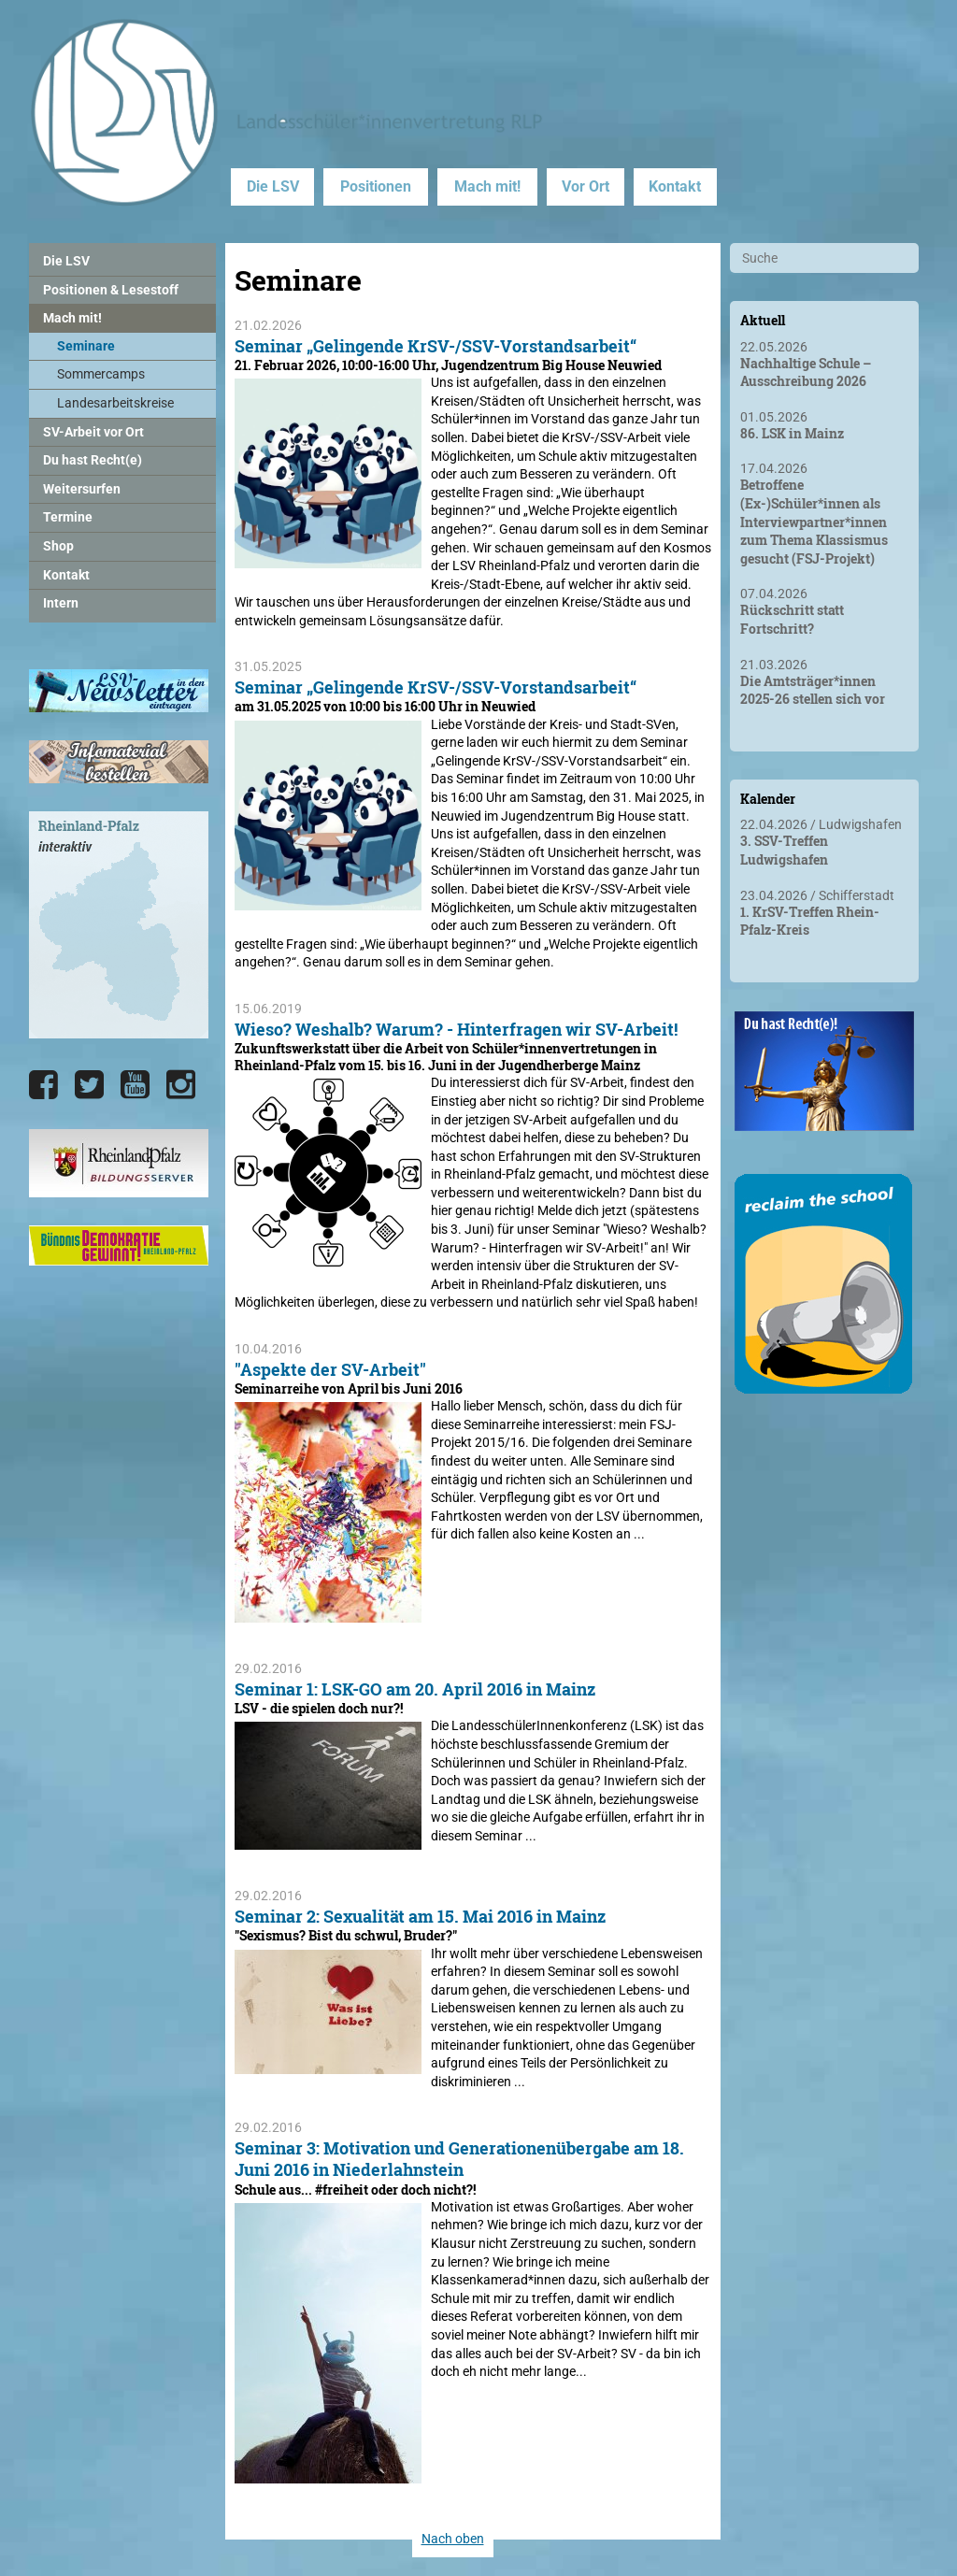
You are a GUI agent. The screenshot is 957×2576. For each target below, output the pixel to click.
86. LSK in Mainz (792, 433)
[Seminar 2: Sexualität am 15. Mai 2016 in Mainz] (328, 2063)
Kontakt (675, 186)
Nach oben (452, 2538)
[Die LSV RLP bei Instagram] (180, 1085)
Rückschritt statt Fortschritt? (792, 619)
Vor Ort (585, 186)
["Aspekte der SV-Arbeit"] (328, 1613)
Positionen (375, 186)
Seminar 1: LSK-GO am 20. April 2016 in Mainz (415, 1689)
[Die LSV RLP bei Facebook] (43, 1085)
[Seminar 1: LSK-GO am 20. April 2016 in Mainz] (328, 1840)
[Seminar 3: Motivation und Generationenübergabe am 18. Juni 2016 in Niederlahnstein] (328, 2473)
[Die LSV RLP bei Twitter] (89, 1085)
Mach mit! (487, 186)
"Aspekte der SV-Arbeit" (330, 1369)
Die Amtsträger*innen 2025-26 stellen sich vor (812, 690)
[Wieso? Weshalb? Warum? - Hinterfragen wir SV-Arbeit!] (328, 1257)
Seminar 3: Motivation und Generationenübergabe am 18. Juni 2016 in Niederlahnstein (459, 2159)
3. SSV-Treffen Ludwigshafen (784, 850)
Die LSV (273, 186)
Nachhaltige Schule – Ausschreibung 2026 (805, 372)
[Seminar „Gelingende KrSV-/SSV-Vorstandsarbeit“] (328, 558)
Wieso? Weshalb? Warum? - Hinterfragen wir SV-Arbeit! (456, 1029)
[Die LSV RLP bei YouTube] (135, 1085)
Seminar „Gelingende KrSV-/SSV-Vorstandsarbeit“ (435, 346)
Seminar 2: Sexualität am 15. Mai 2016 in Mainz (420, 1916)
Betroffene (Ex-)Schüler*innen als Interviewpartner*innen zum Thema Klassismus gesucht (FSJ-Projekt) (814, 521)
